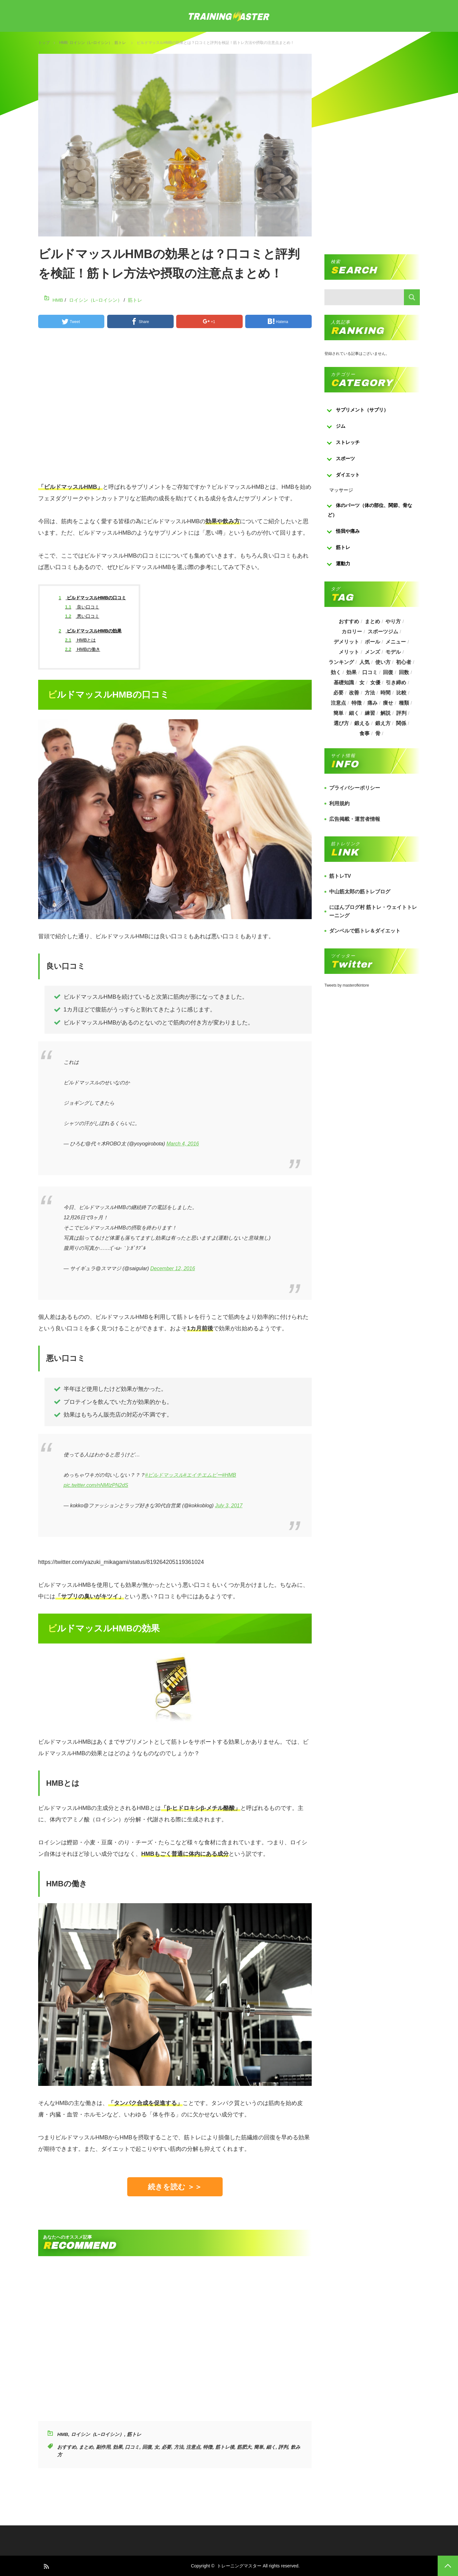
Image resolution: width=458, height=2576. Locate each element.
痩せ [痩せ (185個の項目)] (388, 703)
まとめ (86, 2447)
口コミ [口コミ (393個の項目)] (370, 672)
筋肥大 (244, 2447)
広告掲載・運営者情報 (354, 819)
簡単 (258, 2447)
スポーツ (345, 458)
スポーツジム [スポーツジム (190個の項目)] (383, 631)
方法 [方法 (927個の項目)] (370, 692)
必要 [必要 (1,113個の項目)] (338, 692)
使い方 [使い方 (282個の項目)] (383, 662)
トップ (44, 42)
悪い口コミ (82, 616)
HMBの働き (82, 649)
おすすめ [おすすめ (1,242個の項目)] (349, 621)
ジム (340, 426)
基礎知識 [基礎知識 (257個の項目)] (343, 682)
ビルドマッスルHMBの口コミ (92, 597)
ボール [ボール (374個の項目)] (372, 641)
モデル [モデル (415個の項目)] (393, 652)
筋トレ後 (224, 2447)
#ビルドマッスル (164, 1475)
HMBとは (80, 640)
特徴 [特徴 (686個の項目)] (356, 703)
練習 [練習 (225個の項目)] (370, 713)
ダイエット (348, 474)
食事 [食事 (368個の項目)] (364, 733)
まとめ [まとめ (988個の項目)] (372, 621)
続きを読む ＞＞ (175, 2187)
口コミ (132, 2447)
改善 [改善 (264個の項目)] (354, 692)
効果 (117, 2447)
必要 (166, 2447)
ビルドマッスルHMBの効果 (90, 630)
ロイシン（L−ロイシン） (91, 42)
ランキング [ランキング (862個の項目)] (341, 662)
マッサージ (341, 490)
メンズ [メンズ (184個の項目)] (372, 652)
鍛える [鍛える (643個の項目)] (362, 723)
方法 (179, 2447)
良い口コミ (82, 606)
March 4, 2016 (182, 1143)
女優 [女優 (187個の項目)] (375, 682)
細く (271, 2447)
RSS (46, 2566)
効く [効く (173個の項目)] (335, 672)
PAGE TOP (448, 2566)
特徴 (207, 2447)
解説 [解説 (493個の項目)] (386, 713)
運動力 (343, 563)
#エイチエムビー (203, 1475)
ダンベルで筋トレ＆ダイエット (364, 930)
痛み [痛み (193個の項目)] (372, 703)
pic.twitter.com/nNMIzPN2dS (96, 1485)
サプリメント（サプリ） (362, 409)
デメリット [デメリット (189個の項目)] (346, 641)
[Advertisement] (175, 408)
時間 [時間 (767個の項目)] (386, 692)
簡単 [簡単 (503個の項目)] (338, 713)
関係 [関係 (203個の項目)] (401, 723)
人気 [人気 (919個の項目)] (364, 662)
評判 (283, 2447)
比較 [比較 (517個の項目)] (401, 692)
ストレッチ (348, 442)
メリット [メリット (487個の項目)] (349, 652)
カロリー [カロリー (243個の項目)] (352, 631)
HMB (63, 42)
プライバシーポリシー (354, 788)
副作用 (103, 2447)
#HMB (229, 1475)
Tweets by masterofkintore (346, 985)
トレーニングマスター (239, 2565)
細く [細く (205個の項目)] (354, 713)
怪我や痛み (348, 531)
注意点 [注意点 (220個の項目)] (338, 703)
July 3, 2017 (228, 1505)
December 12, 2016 (172, 1268)
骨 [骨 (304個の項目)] (377, 733)
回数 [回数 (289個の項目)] (404, 672)
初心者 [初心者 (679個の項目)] (403, 662)
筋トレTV (340, 876)
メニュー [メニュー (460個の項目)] (396, 641)
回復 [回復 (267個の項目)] (388, 672)
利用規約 (339, 803)
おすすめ (66, 2447)
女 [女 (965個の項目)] (361, 682)
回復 (147, 2447)
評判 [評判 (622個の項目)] (401, 713)
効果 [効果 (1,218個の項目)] (351, 672)
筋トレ (120, 42)
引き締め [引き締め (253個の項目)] (396, 682)
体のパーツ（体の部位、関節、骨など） (370, 510)
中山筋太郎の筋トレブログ (359, 891)
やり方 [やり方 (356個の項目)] (393, 621)
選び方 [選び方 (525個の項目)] (341, 723)
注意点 (193, 2447)
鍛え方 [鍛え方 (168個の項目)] (383, 723)
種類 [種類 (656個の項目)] (404, 703)
